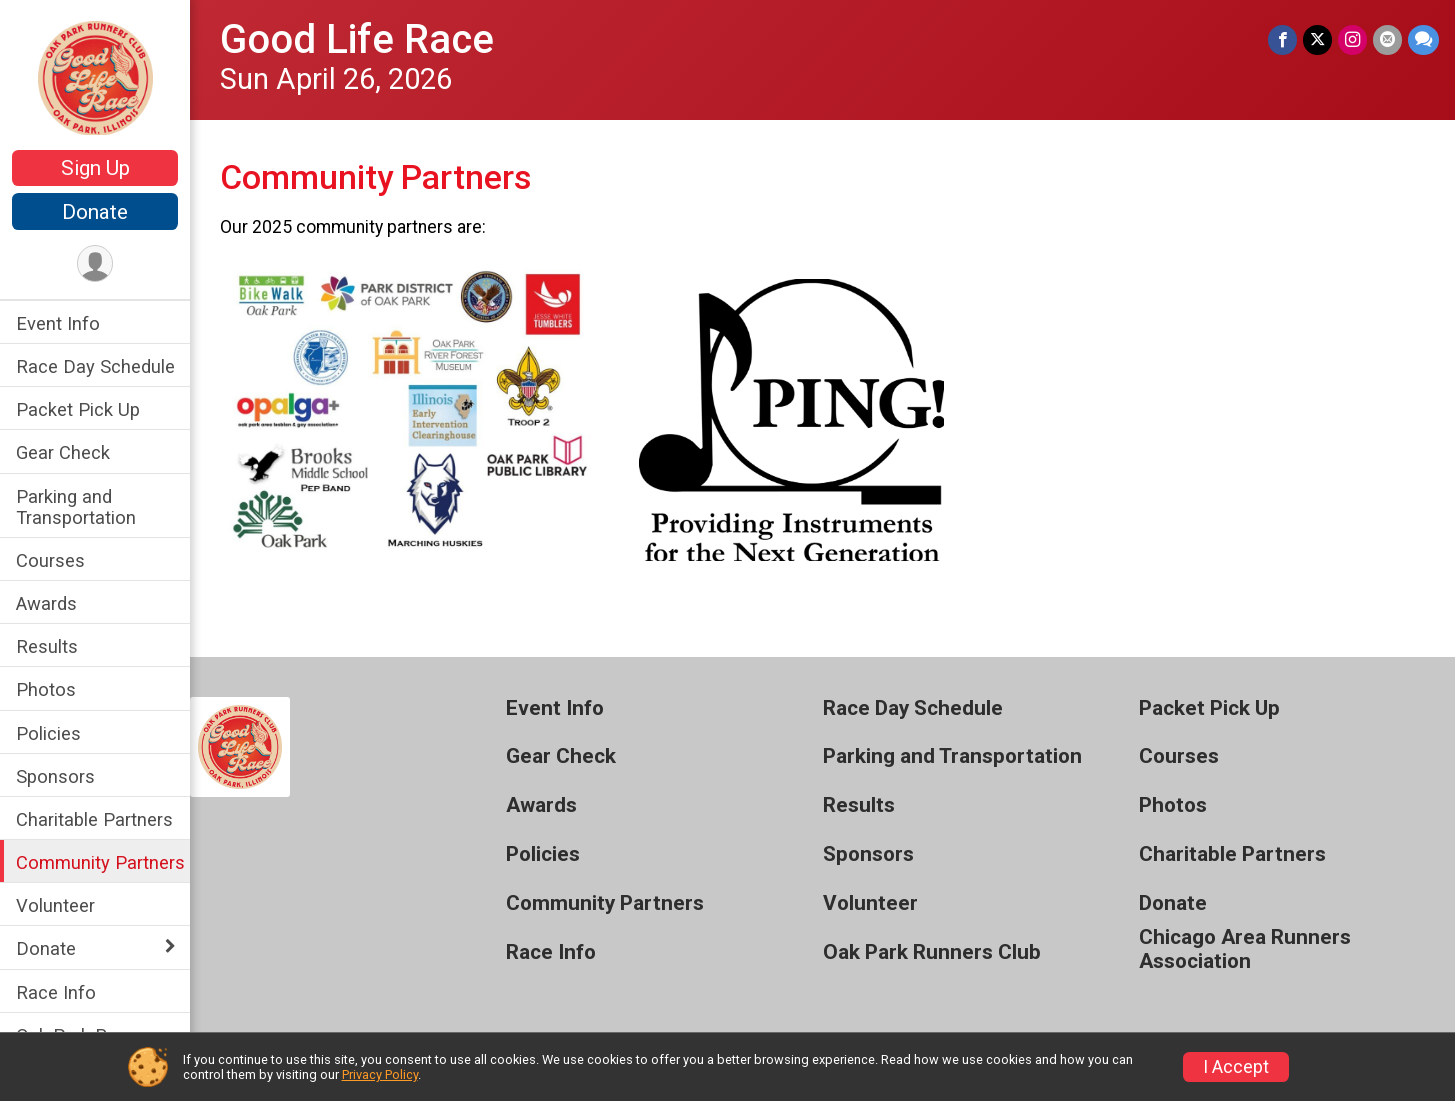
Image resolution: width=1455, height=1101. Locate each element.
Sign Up (95, 168)
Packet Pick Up (78, 409)
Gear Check (63, 452)
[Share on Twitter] (1317, 39)
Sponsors (55, 776)
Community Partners (100, 862)
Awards (46, 603)
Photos (46, 689)
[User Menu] (95, 263)
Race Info (56, 992)
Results (47, 646)
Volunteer (55, 905)
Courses (50, 560)
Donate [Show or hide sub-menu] (46, 948)
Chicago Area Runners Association (1245, 949)
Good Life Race (357, 39)
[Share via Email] (1387, 39)
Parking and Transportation (76, 507)
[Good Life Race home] (95, 77)
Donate (95, 212)
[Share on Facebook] (1282, 39)
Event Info (58, 323)
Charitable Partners (94, 819)
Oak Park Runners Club (932, 952)
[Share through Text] (1423, 39)
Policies (48, 733)
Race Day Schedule (95, 366)
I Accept (1236, 1067)
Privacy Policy (380, 1074)
